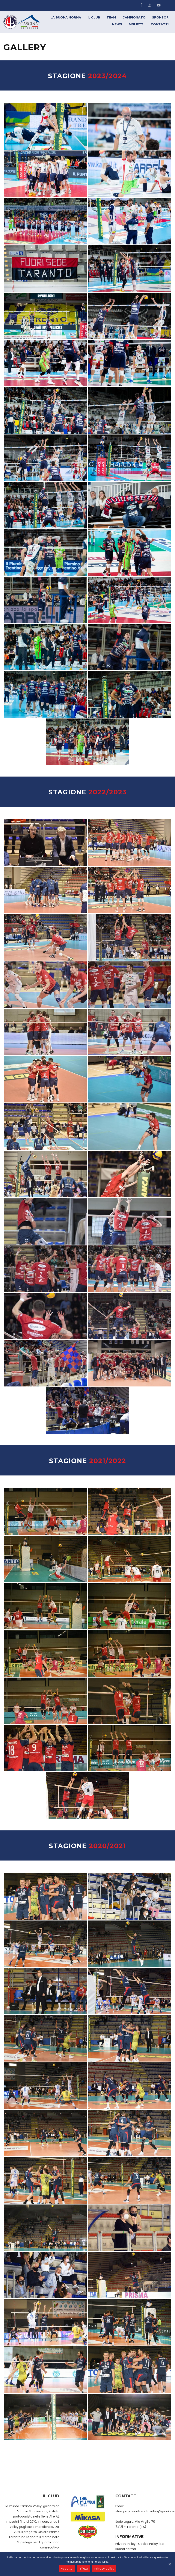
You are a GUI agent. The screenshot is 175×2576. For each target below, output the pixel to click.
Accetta (66, 2568)
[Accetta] (169, 2564)
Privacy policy (104, 2568)
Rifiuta (83, 2568)
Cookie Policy (148, 2544)
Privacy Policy (125, 2544)
